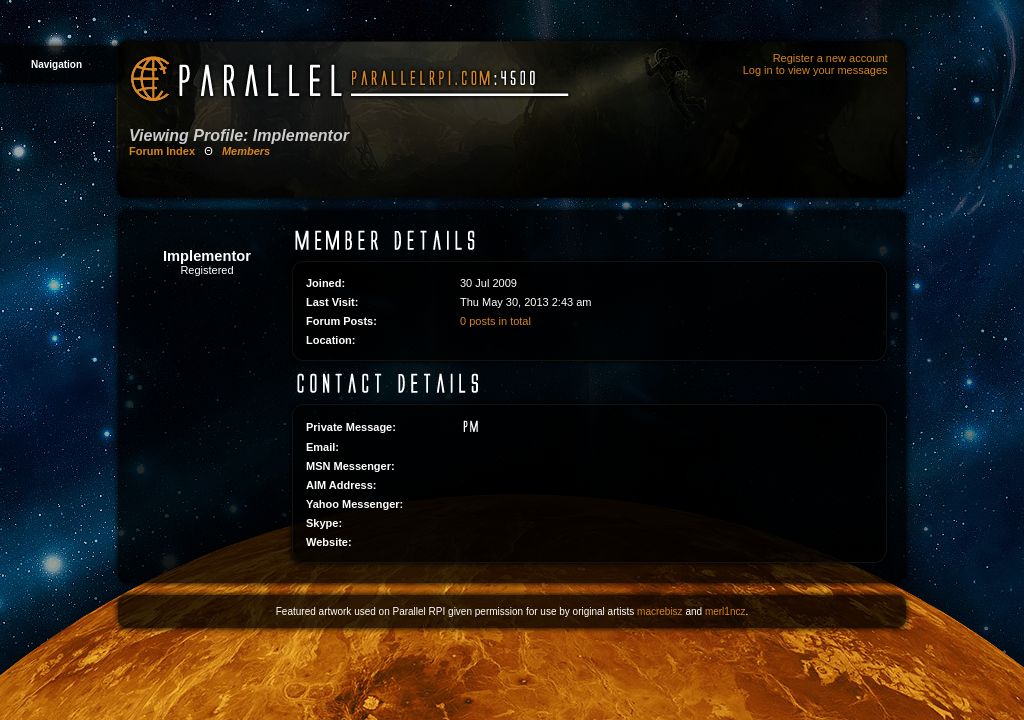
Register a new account (830, 58)
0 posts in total (495, 321)
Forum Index (162, 151)
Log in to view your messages (815, 70)
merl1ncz (725, 611)
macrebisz (660, 611)
